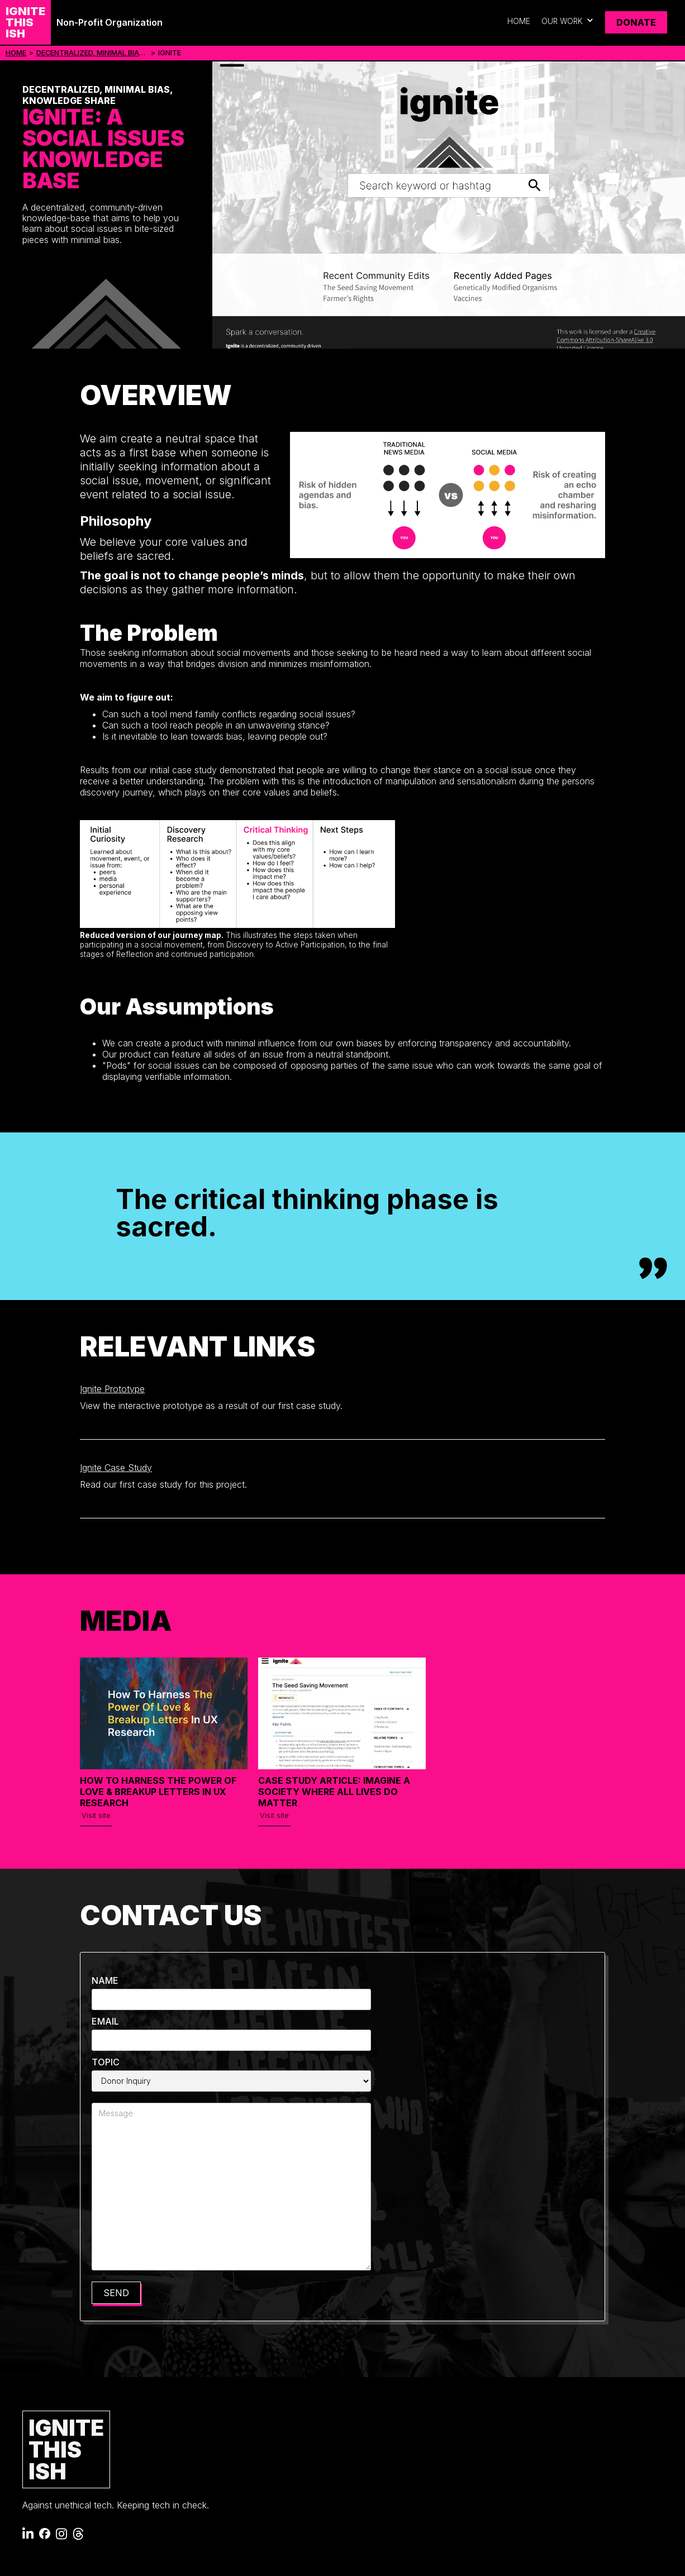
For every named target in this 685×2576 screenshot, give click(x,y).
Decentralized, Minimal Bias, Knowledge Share (92, 53)
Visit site (96, 1815)
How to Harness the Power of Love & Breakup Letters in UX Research (158, 1791)
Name (105, 1980)
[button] (568, 22)
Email (105, 2021)
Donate (636, 22)
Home (518, 21)
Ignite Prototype (112, 1388)
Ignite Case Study (116, 1467)
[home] (25, 22)
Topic (106, 2062)
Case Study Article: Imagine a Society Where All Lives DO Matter (334, 1791)
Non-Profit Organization (109, 22)
